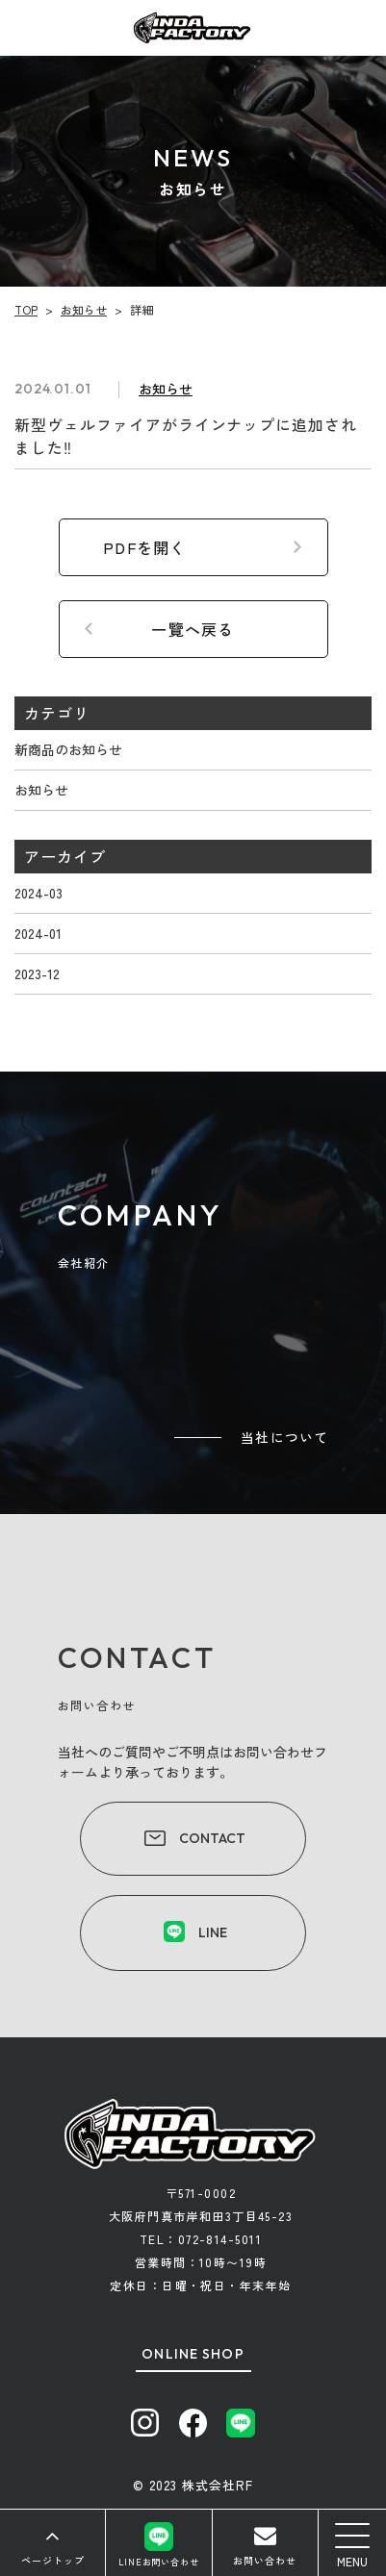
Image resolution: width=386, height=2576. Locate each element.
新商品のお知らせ (68, 749)
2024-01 (38, 933)
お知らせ (41, 789)
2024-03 (38, 892)
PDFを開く (145, 547)
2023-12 (37, 973)
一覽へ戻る (192, 629)
